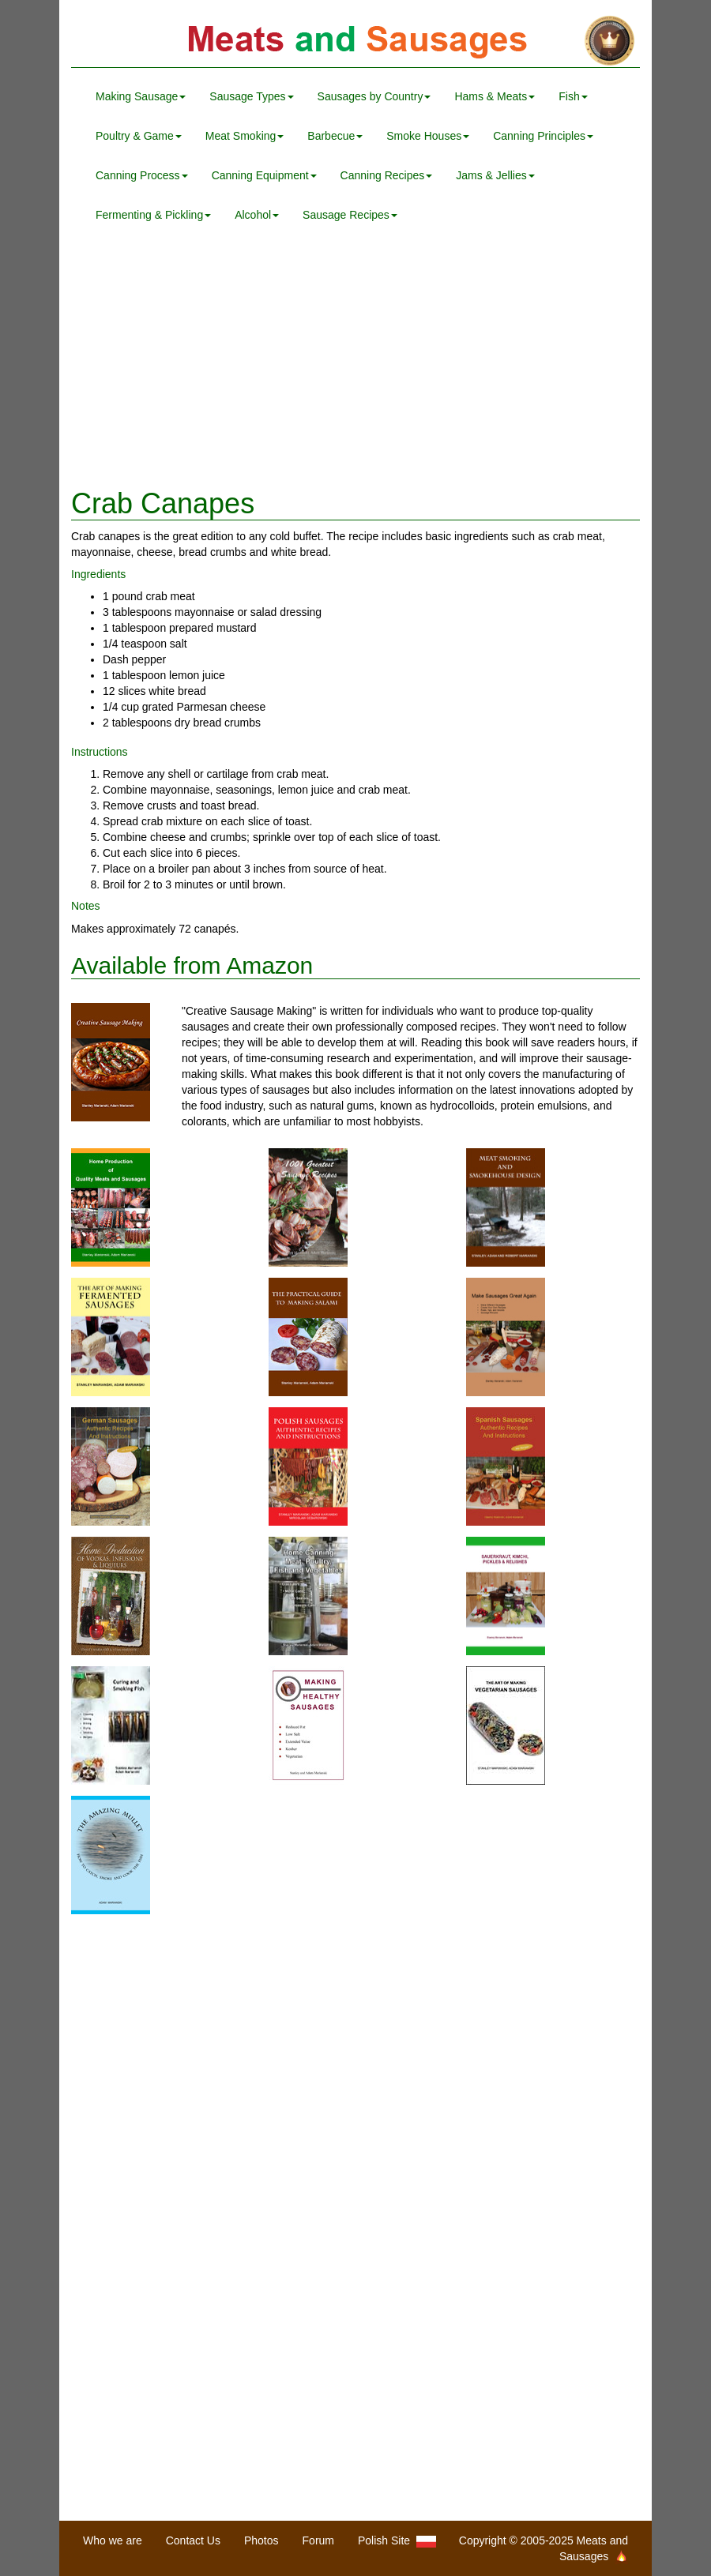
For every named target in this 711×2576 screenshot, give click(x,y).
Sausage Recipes (350, 214)
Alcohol (257, 214)
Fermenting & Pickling (153, 214)
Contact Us (193, 2540)
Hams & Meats (494, 96)
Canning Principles (543, 136)
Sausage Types (251, 96)
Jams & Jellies (495, 175)
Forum (318, 2540)
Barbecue (335, 136)
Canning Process (142, 175)
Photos (261, 2540)
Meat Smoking (244, 136)
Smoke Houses (427, 136)
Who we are (112, 2540)
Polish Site (397, 2541)
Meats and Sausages (355, 41)
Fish (573, 96)
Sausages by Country (374, 96)
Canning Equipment (264, 175)
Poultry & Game (139, 136)
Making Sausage (141, 96)
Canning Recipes (386, 175)
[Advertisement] (355, 361)
